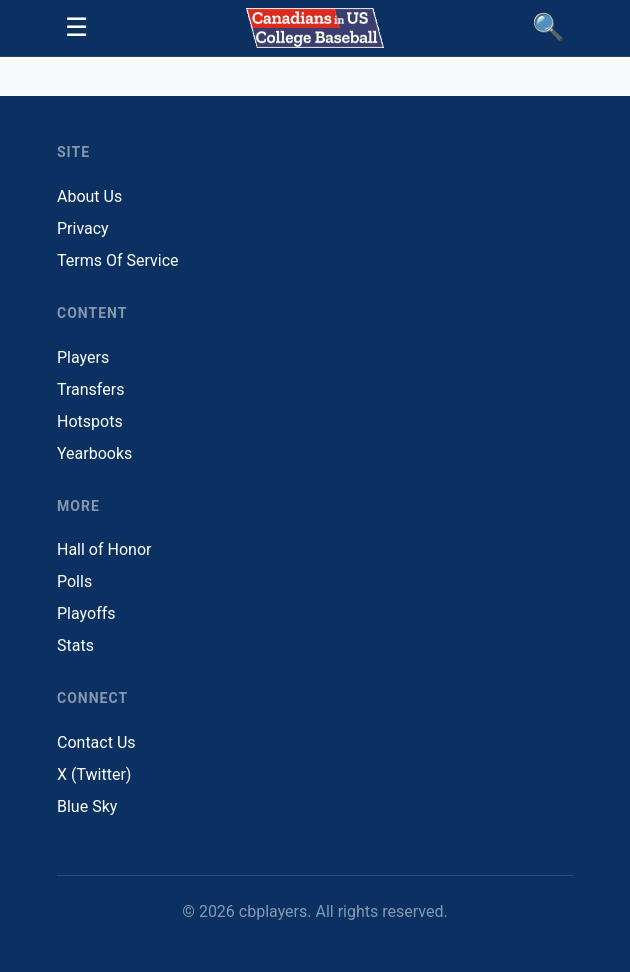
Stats (75, 645)
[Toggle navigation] (76, 28)
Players (83, 357)
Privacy (83, 228)
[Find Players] (548, 28)
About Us (89, 196)
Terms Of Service (118, 260)
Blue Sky (87, 806)
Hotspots (90, 421)
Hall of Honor (104, 549)
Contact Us (96, 742)
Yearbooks (94, 453)
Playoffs (86, 613)
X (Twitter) (94, 774)
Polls (74, 581)
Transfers (90, 389)
